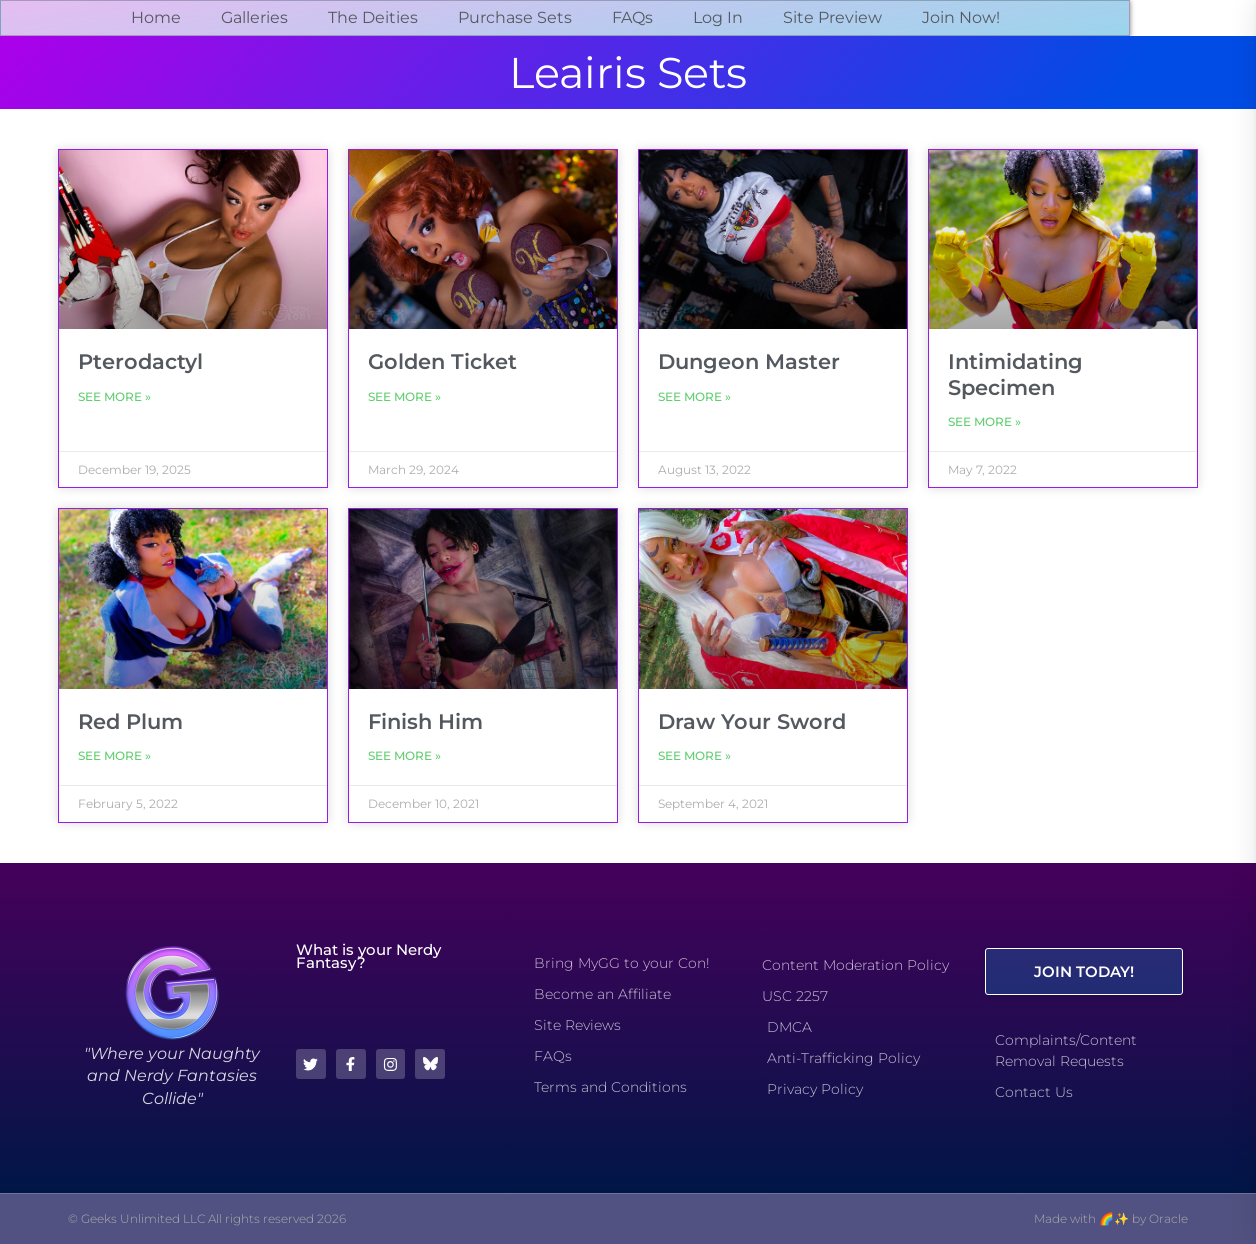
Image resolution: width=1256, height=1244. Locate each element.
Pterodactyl (140, 361)
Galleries (254, 17)
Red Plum (130, 721)
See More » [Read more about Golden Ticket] (404, 396)
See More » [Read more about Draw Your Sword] (694, 755)
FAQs (632, 17)
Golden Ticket (442, 361)
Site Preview (832, 17)
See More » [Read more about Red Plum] (114, 755)
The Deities (373, 17)
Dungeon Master (749, 361)
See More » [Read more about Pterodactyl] (114, 396)
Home (156, 17)
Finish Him (425, 721)
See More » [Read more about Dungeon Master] (694, 396)
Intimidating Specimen (1015, 374)
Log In (718, 17)
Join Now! (961, 17)
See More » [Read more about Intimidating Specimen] (984, 421)
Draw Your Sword (752, 721)
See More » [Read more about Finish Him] (404, 755)
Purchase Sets (515, 17)
